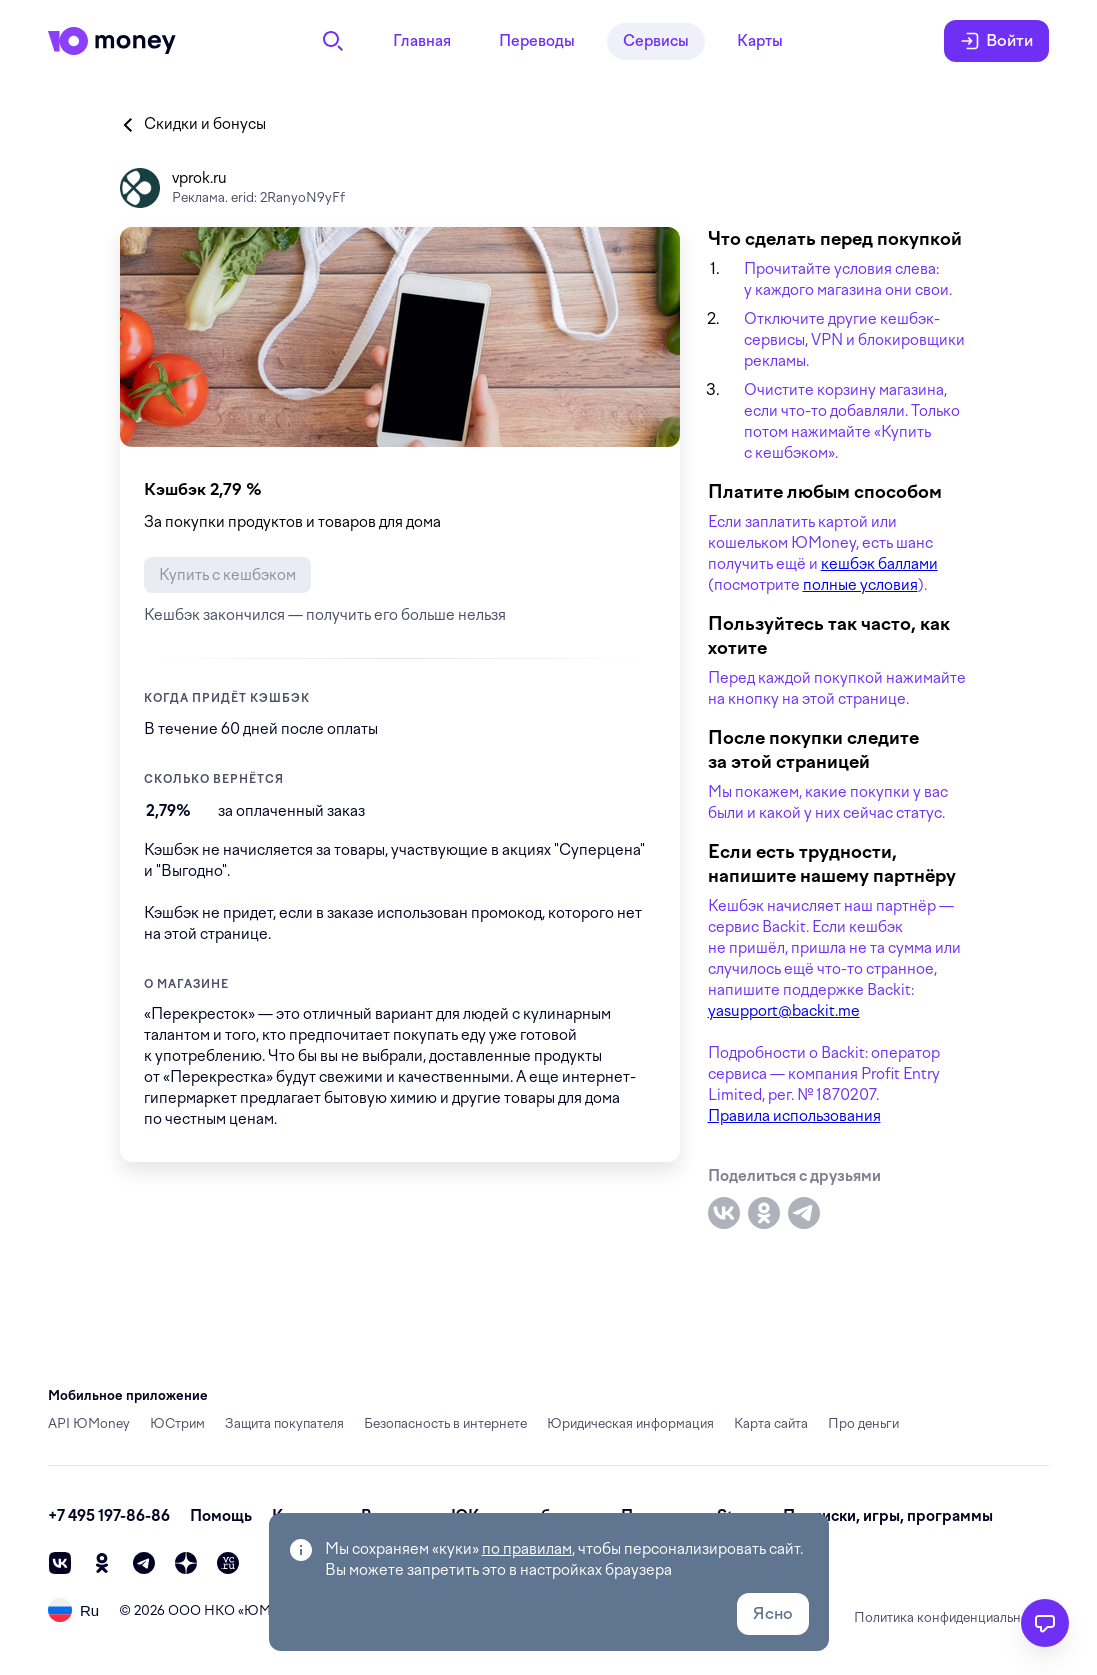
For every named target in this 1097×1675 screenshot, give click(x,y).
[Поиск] (333, 41)
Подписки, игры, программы (888, 1516)
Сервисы (656, 41)
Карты (760, 41)
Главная (422, 41)
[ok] (102, 1563)
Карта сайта (771, 1423)
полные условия (860, 585)
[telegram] (144, 1563)
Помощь (221, 1516)
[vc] (228, 1563)
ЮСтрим (177, 1423)
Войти (996, 41)
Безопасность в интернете (445, 1423)
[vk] (60, 1563)
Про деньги (863, 1423)
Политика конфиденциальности (951, 1617)
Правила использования (794, 1116)
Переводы (537, 41)
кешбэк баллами (879, 564)
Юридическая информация (630, 1423)
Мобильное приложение (128, 1395)
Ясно (773, 1613)
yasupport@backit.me (784, 1011)
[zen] (186, 1563)
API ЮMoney (89, 1423)
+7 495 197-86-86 (109, 1516)
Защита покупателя (284, 1423)
